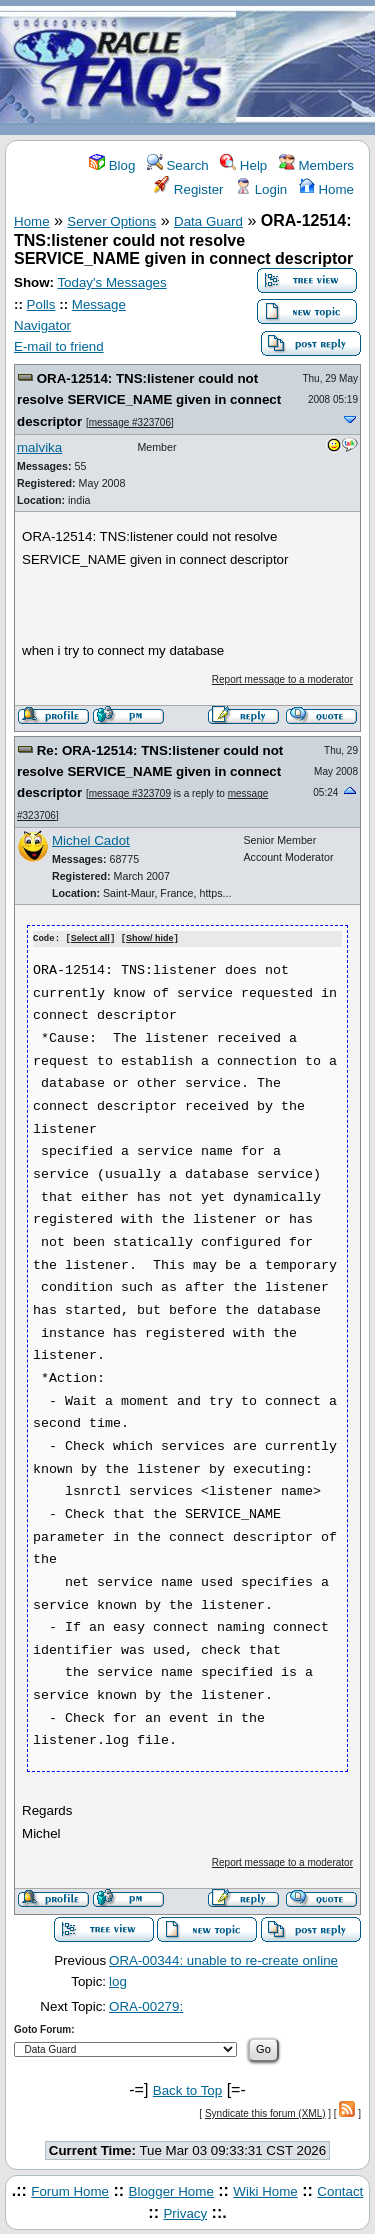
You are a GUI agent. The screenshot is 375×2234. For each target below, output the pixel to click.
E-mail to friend (59, 346)
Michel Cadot (91, 840)
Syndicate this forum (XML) (265, 2112)
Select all (90, 939)
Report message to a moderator (282, 679)
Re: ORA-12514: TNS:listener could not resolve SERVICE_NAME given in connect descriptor (150, 772)
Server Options (111, 221)
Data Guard (208, 221)
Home (326, 189)
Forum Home (70, 2190)
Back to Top (187, 2089)
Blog (112, 165)
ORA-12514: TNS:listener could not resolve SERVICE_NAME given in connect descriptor (149, 400)
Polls (41, 304)
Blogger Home (171, 2190)
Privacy (185, 2212)
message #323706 (130, 422)
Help (243, 165)
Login (261, 189)
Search (178, 165)
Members (316, 165)
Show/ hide (150, 939)
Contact (340, 2190)
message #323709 (130, 793)
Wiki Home (265, 2190)
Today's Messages (111, 282)
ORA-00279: (146, 2005)
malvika (39, 447)
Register (188, 189)
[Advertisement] (305, 68)
